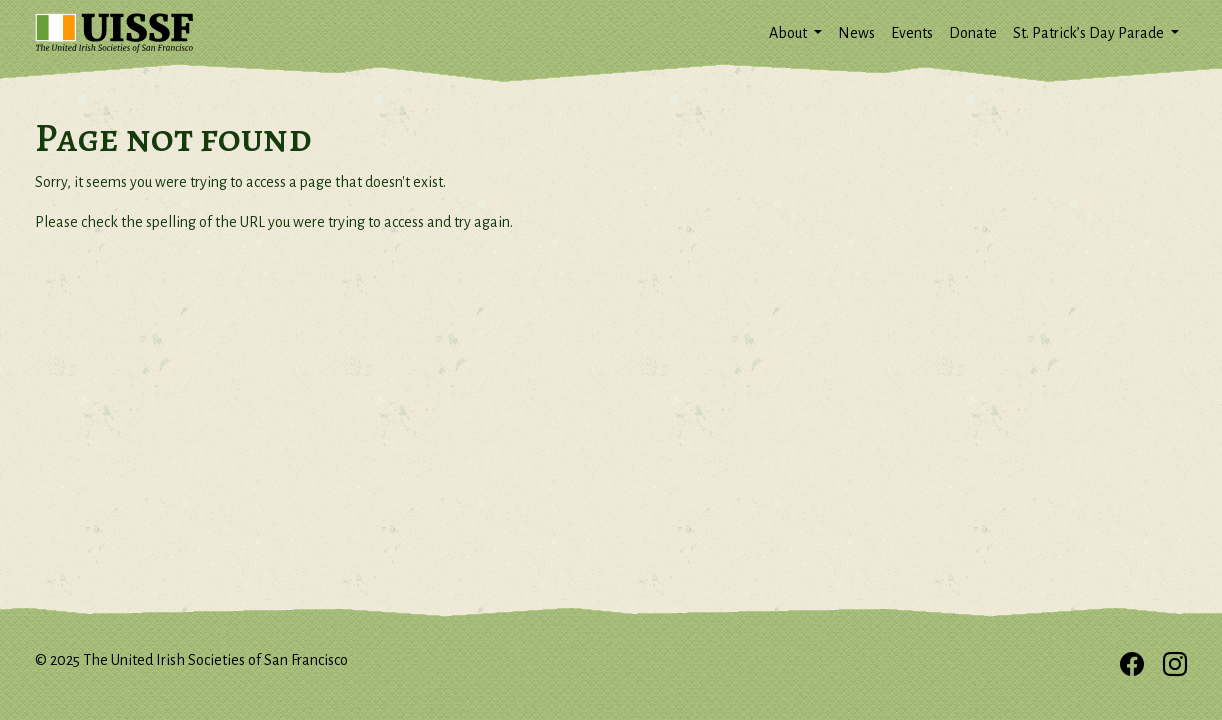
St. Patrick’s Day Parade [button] (1090, 33)
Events (912, 33)
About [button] (789, 33)
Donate (973, 33)
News (856, 33)
